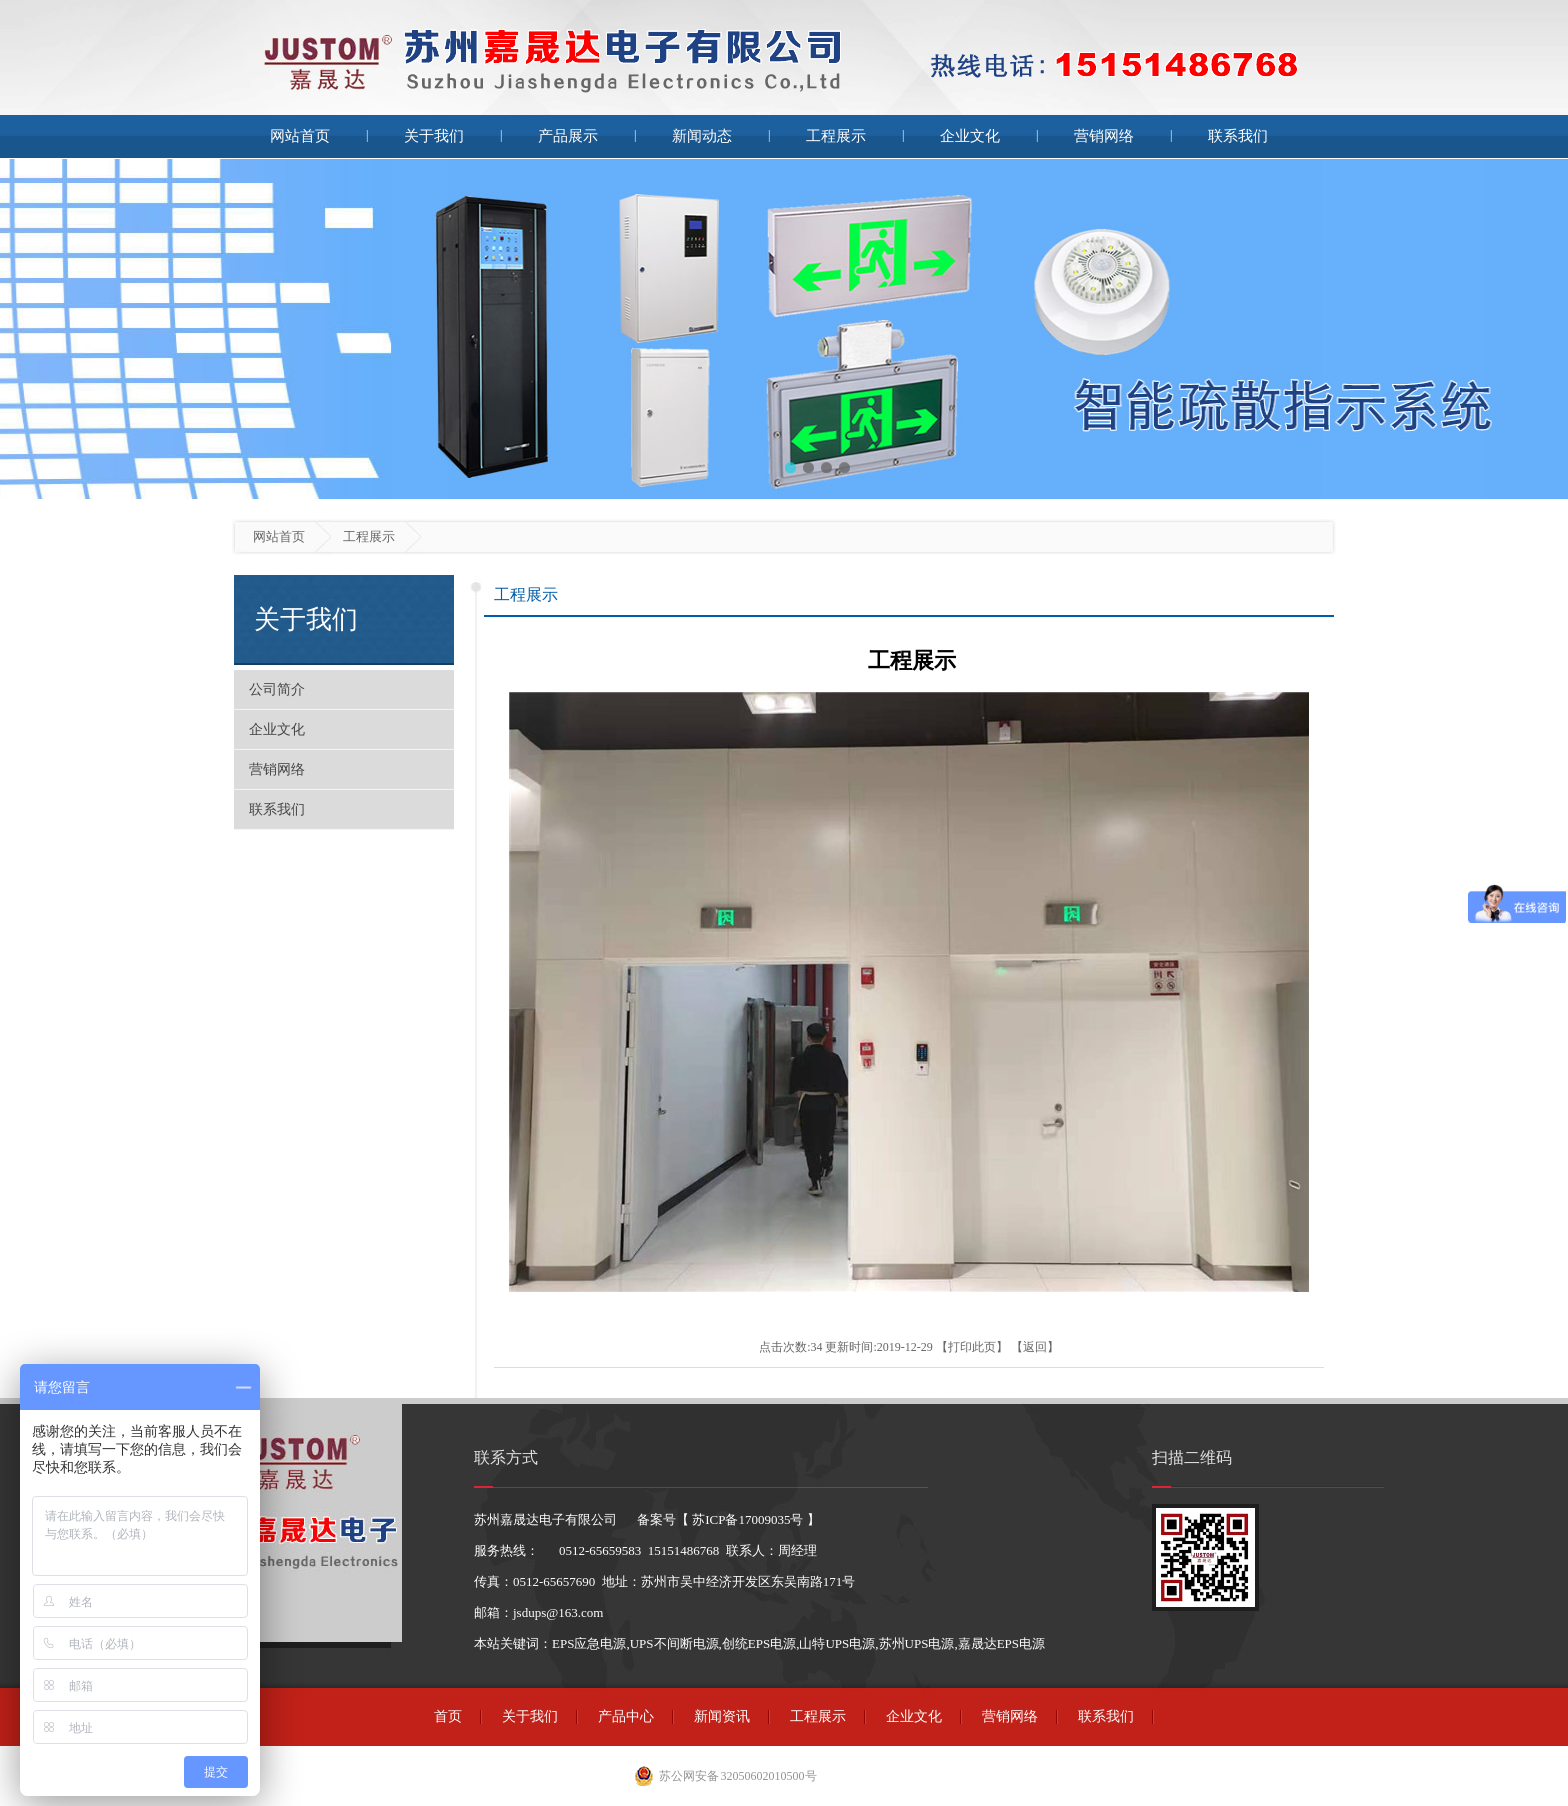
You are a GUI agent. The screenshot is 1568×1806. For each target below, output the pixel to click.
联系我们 (1238, 136)
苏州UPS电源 (917, 1643)
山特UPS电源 (837, 1643)
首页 (448, 1716)
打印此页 (972, 1347)
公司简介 (277, 689)
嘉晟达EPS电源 (1001, 1643)
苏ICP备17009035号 (747, 1519)
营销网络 (1104, 136)
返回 (1035, 1347)
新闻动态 (702, 136)
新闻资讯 (722, 1716)
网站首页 (300, 136)
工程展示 (836, 136)
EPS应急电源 (589, 1643)
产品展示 (568, 136)
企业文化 (970, 136)
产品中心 (626, 1716)
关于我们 (434, 136)
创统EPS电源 (759, 1643)
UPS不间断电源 (674, 1643)
